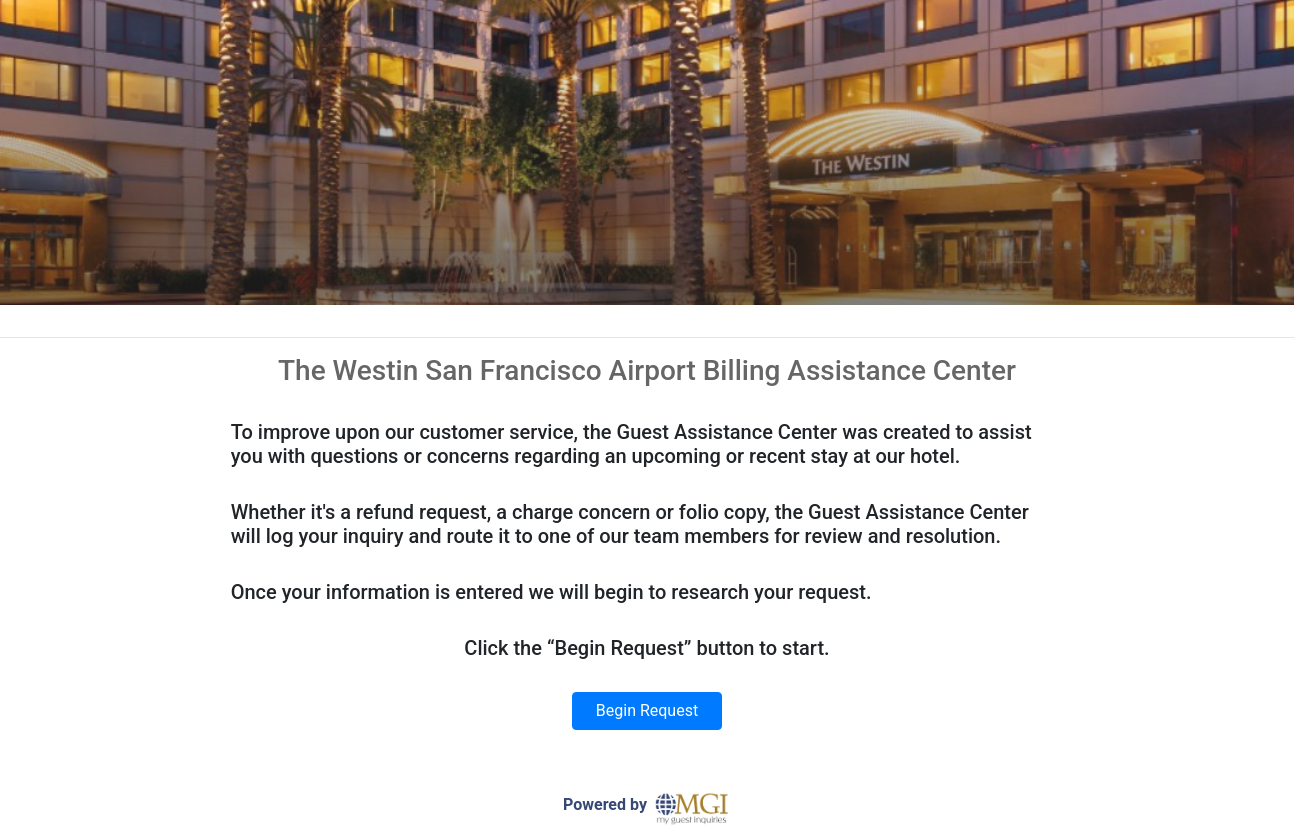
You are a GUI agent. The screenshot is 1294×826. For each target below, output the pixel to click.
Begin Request (647, 710)
